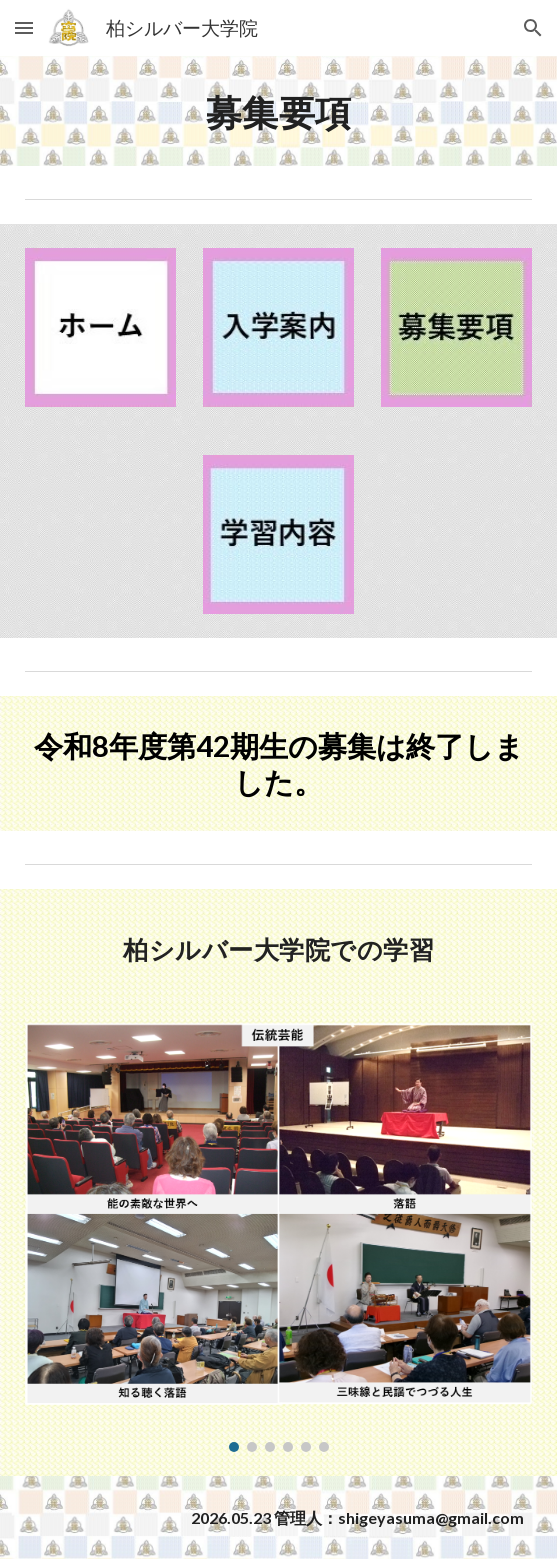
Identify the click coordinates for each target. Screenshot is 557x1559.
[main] (278, 111)
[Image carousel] (278, 1237)
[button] (24, 27)
